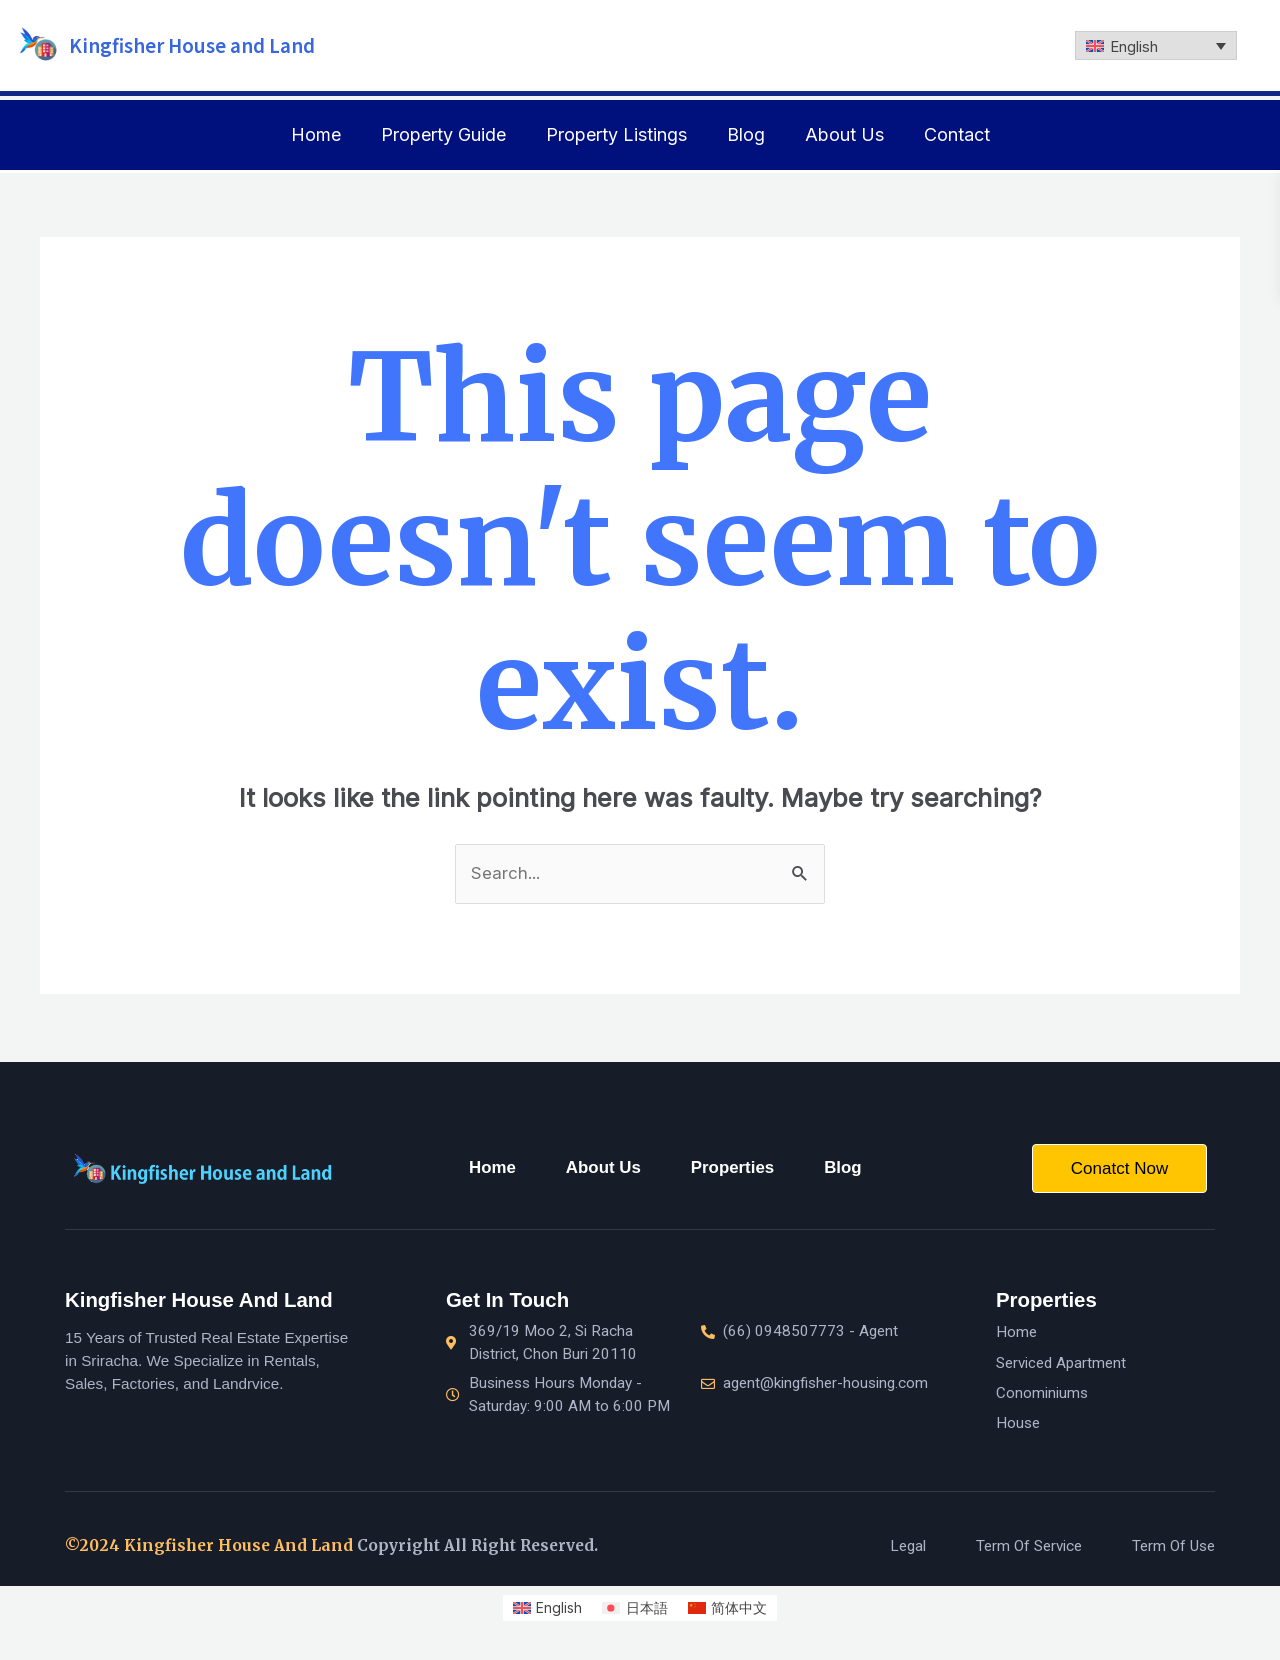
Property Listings (616, 134)
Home (316, 134)
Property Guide (443, 134)
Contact (957, 134)
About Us (844, 134)
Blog (746, 134)
